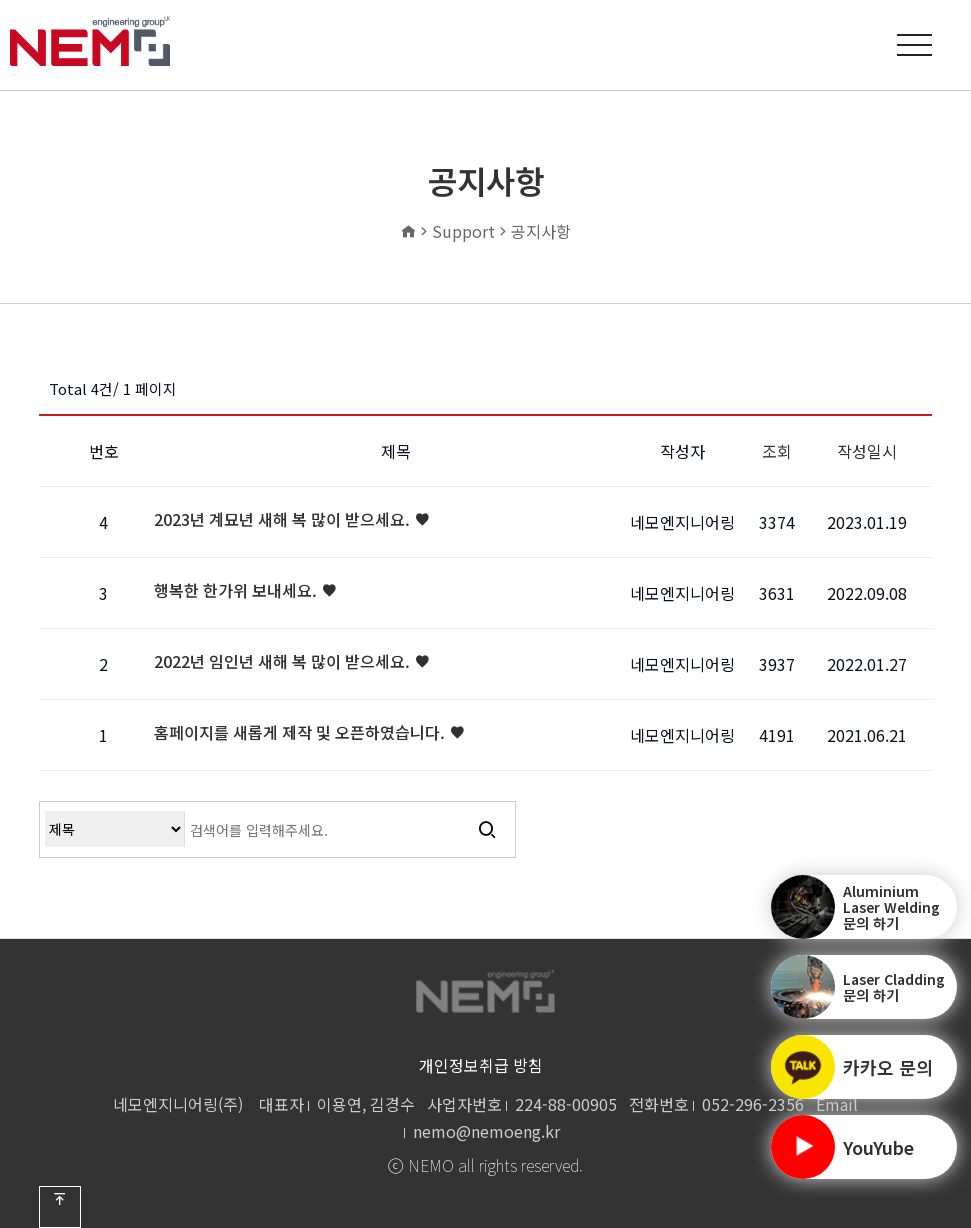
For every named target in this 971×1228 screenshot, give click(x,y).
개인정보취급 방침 (481, 1065)
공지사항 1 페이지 (90, 41)
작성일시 (867, 451)
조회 (777, 451)
